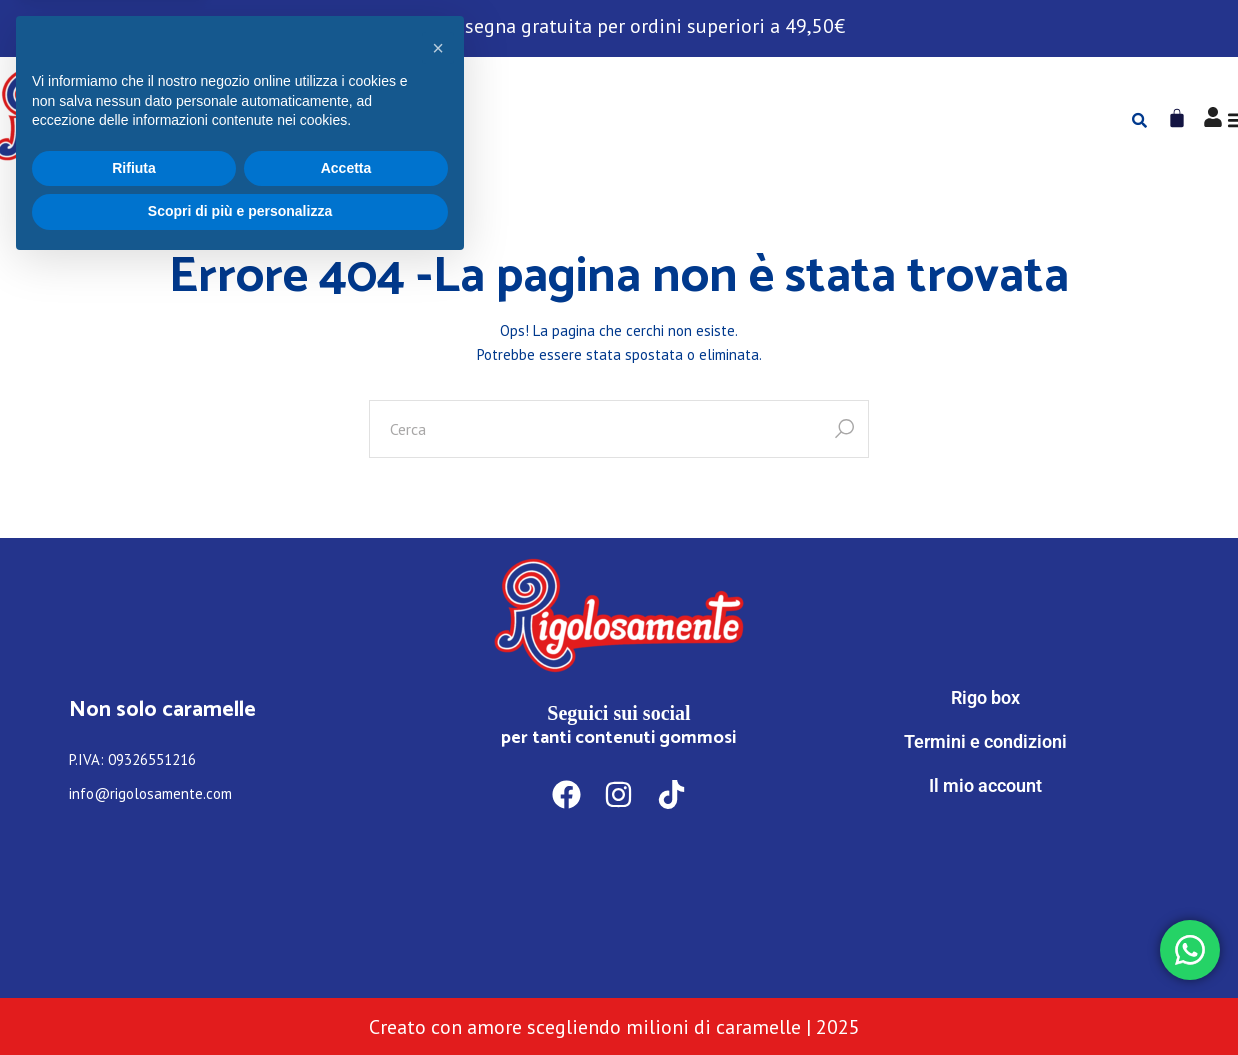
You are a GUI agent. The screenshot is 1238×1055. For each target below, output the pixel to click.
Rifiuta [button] (134, 957)
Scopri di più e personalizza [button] (240, 1000)
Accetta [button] (346, 957)
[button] (438, 837)
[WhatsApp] (986, 868)
